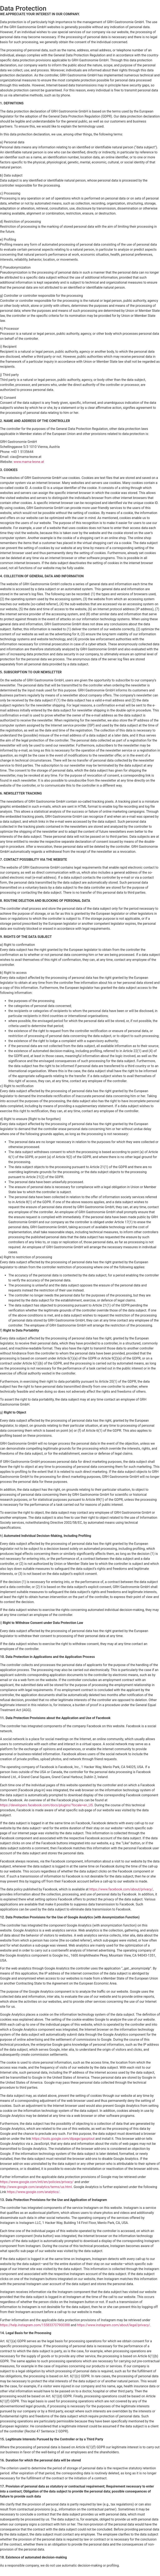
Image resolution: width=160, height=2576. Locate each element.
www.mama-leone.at (29, 462)
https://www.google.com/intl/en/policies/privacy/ (37, 2182)
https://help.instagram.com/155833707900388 (35, 2325)
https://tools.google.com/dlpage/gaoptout (63, 2139)
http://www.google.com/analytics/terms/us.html (36, 2187)
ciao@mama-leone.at (25, 457)
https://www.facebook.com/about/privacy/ (121, 1889)
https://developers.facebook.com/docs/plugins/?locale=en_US (46, 1805)
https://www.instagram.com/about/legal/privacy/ (113, 2325)
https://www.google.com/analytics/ (33, 2192)
